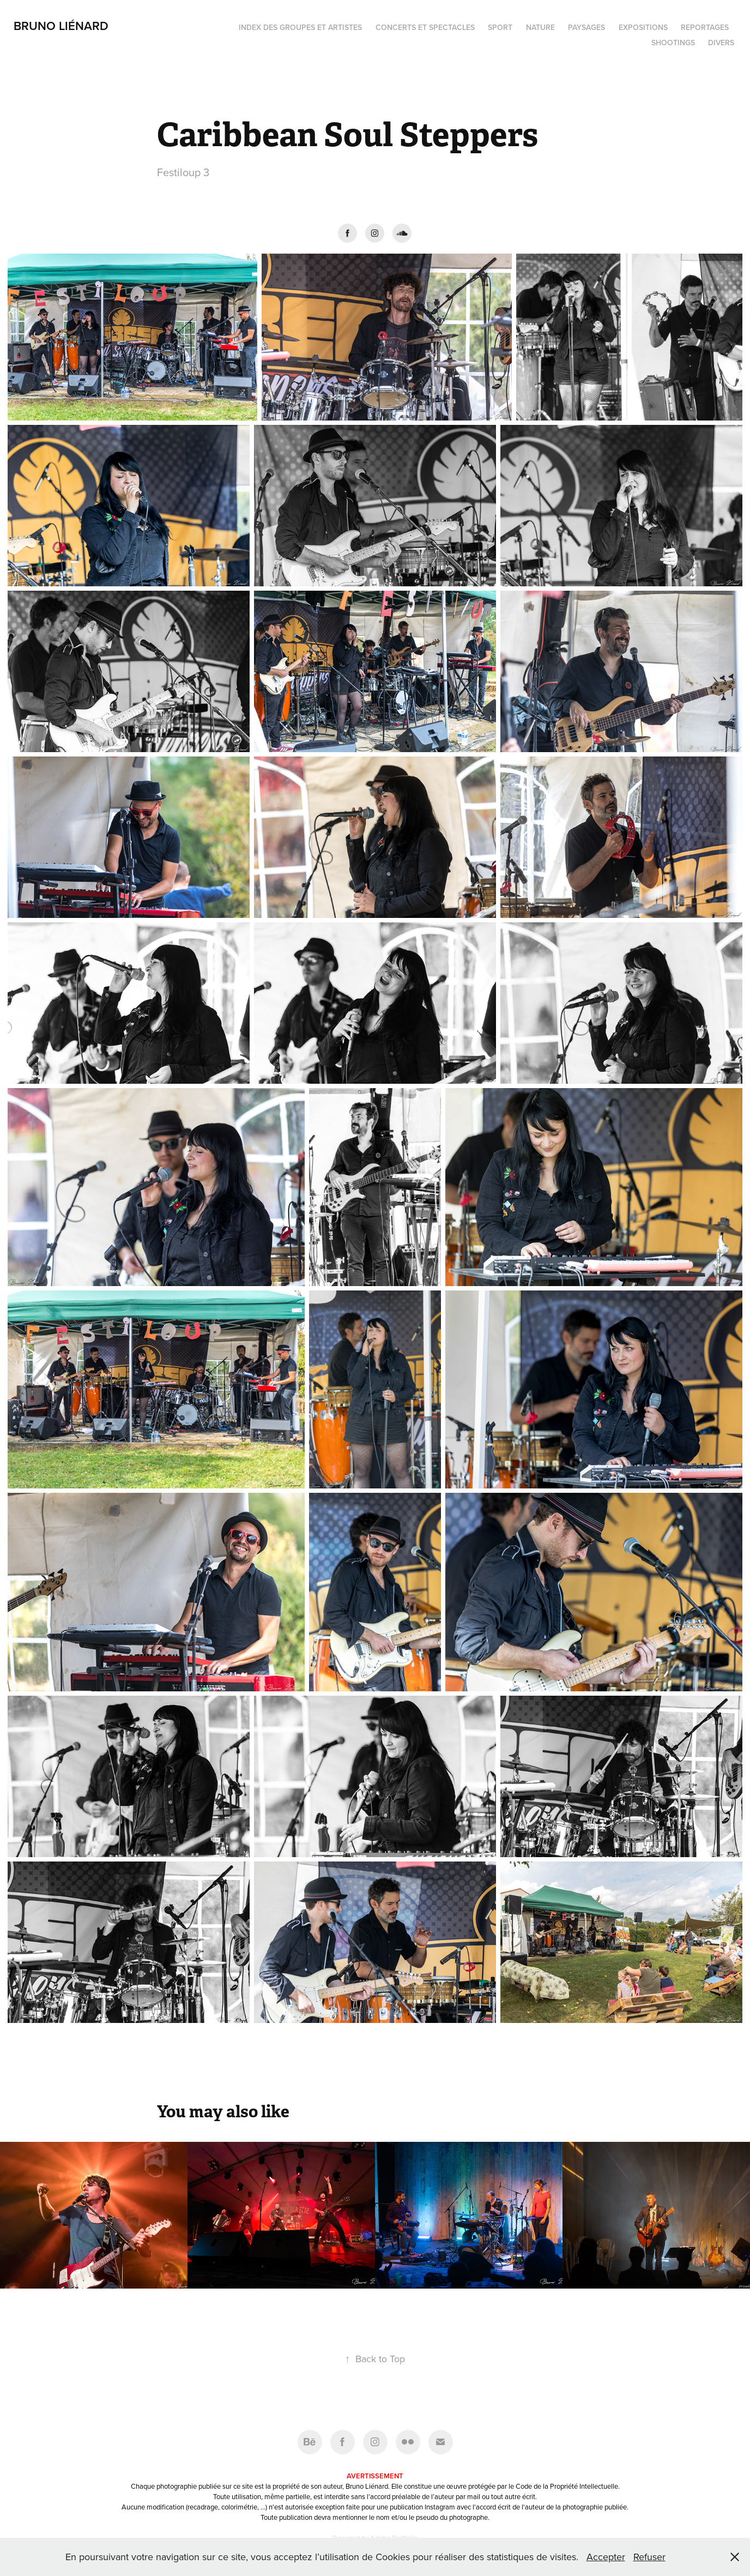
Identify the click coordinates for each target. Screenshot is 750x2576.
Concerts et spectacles (425, 27)
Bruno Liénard (61, 25)
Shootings (673, 42)
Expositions (643, 27)
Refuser (649, 2556)
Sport (500, 27)
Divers (721, 42)
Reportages (705, 27)
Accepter (605, 2556)
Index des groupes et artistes (300, 27)
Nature (540, 27)
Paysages (586, 27)
